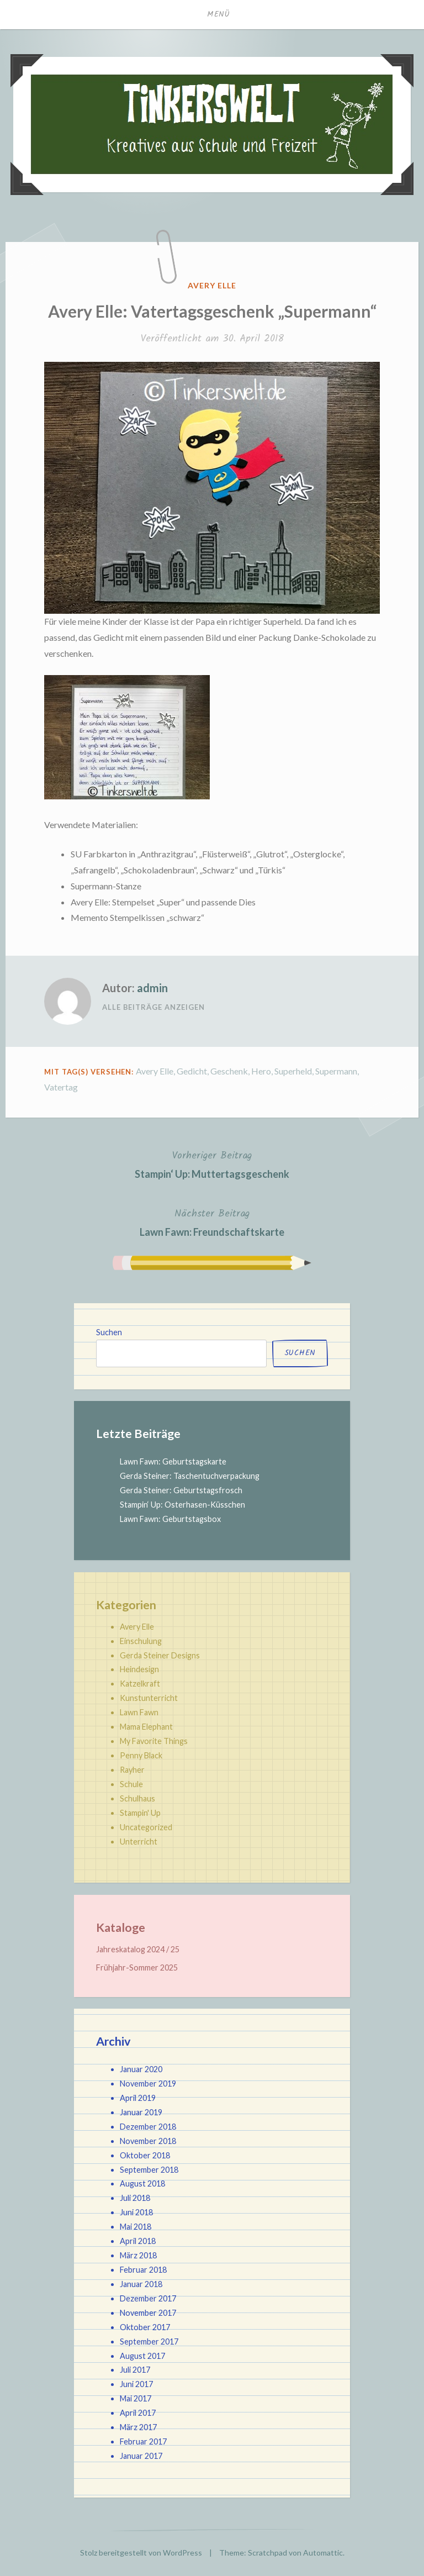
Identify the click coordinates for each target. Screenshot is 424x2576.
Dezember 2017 (148, 2298)
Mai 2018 (135, 2226)
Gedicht (192, 1071)
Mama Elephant (146, 1726)
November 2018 (148, 2141)
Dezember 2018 (148, 2126)
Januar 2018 (141, 2284)
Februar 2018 (143, 2269)
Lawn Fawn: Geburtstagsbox (170, 1519)
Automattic (323, 2552)
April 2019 (138, 2098)
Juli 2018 (135, 2198)
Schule (131, 1784)
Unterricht (138, 1841)
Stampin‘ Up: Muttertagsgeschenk (212, 1163)
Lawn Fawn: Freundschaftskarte (212, 1221)
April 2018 (138, 2241)
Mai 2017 (135, 2398)
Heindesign (139, 1669)
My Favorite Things (154, 1741)
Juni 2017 (136, 2384)
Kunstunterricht (149, 1698)
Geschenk (229, 1071)
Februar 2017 (143, 2441)
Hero (261, 1071)
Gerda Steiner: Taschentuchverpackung (189, 1476)
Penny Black (141, 1755)
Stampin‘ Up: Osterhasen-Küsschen (182, 1504)
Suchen (109, 1332)
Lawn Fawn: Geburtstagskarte (173, 1461)
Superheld (293, 1071)
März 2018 (138, 2255)
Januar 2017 (141, 2456)
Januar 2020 (141, 2069)
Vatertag (61, 1087)
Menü (218, 14)
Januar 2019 (141, 2112)
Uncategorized (146, 1827)
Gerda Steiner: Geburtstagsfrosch (181, 1490)
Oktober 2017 (145, 2327)
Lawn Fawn (139, 1712)
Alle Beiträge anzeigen (153, 1007)
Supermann (336, 1071)
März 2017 (138, 2427)
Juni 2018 (136, 2212)
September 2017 (149, 2341)
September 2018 (149, 2169)
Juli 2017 (135, 2369)
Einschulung (141, 1641)
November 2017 (148, 2312)
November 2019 (148, 2083)
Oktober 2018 (145, 2155)
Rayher (132, 1769)
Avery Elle (212, 285)
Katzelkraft (140, 1683)
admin (152, 987)
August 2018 (142, 2183)
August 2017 (142, 2356)
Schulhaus (137, 1798)
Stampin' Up (140, 1813)
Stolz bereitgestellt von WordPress (141, 2552)
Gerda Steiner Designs (160, 1655)
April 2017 (138, 2412)
